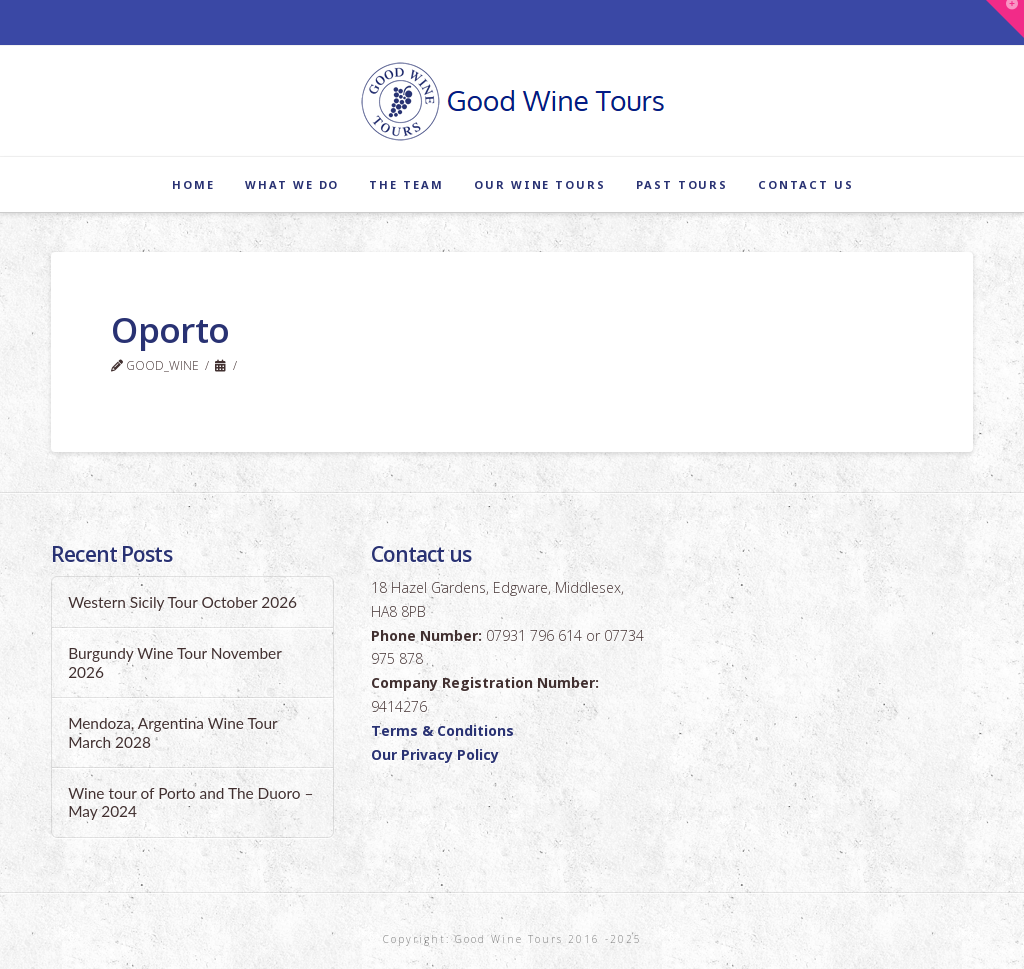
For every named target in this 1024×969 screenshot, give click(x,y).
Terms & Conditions (442, 730)
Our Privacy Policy (435, 754)
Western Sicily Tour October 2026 (182, 602)
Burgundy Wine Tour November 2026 (174, 662)
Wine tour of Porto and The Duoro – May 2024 (190, 802)
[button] (1005, 19)
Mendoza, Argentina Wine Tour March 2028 (172, 732)
